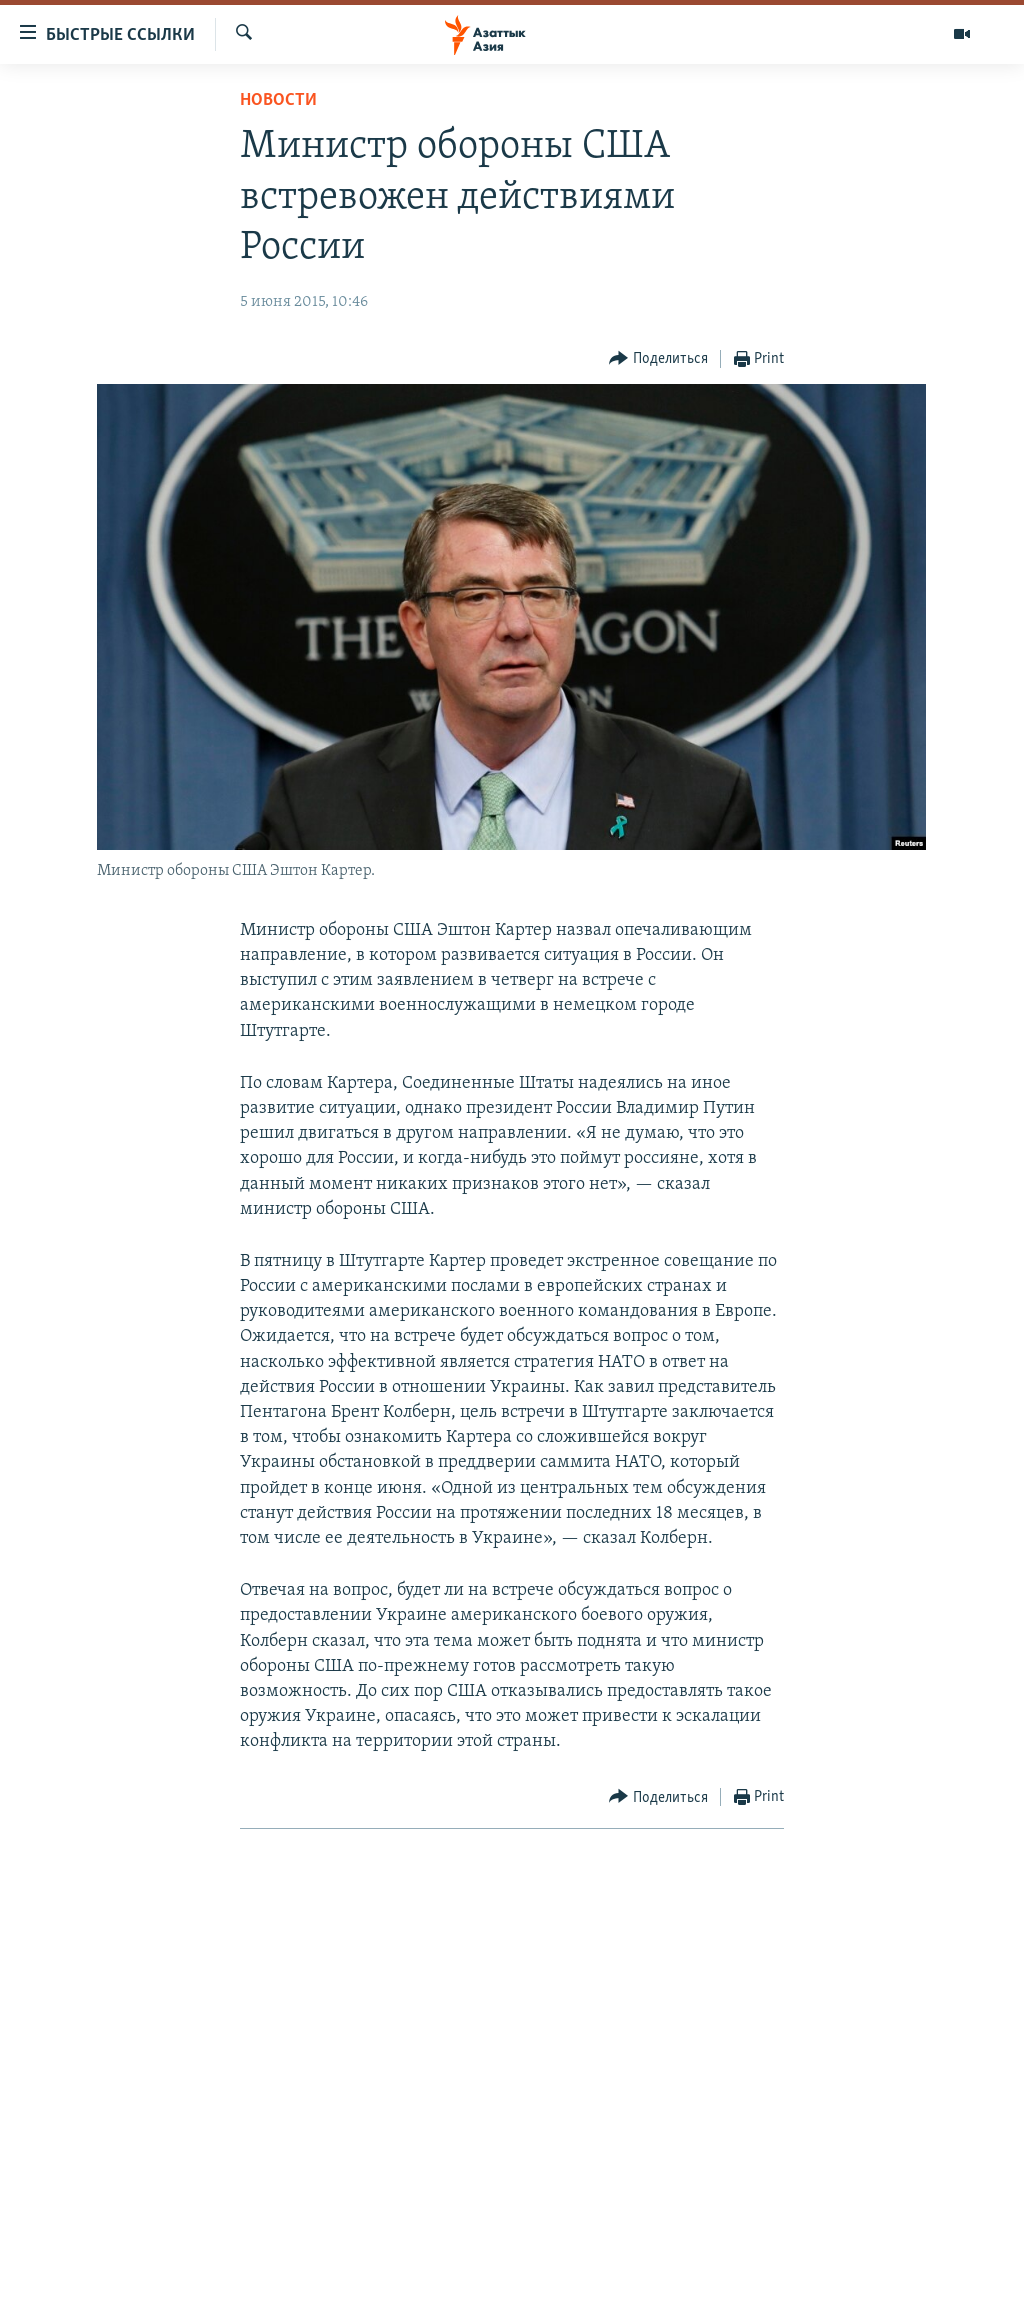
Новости (278, 100)
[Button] (658, 359)
